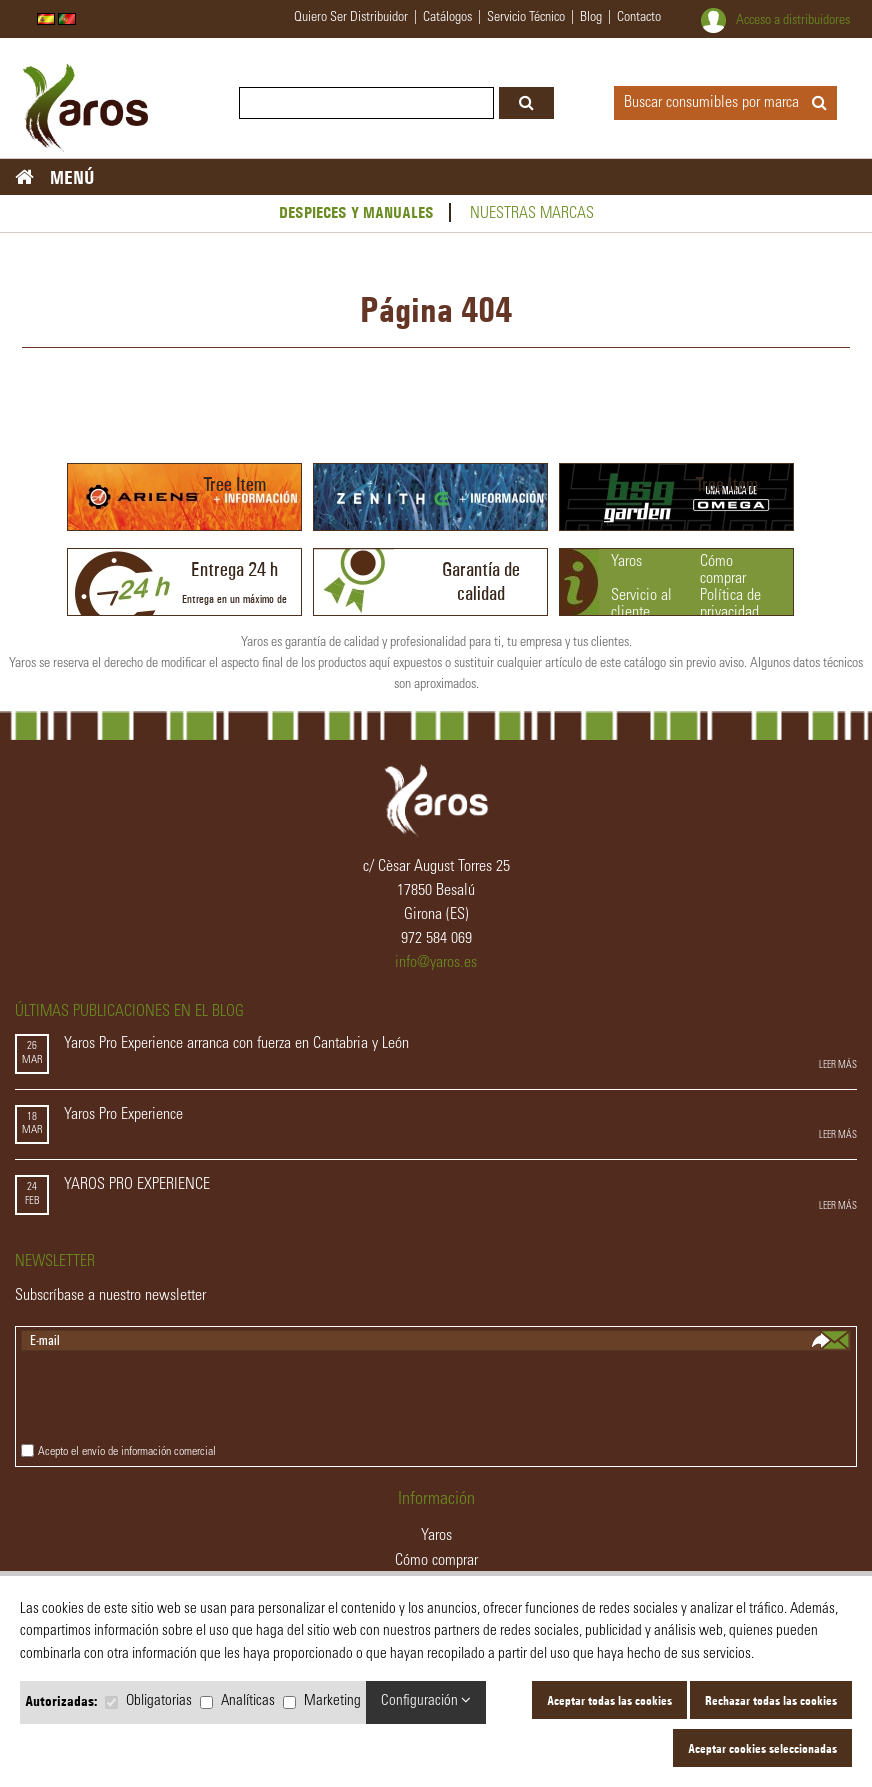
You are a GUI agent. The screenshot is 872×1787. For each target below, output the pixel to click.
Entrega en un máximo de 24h (234, 587)
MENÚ (81, 177)
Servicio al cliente (641, 604)
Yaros (626, 562)
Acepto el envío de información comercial (127, 1452)
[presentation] (173, 1400)
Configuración (426, 1700)
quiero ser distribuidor (351, 18)
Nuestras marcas (532, 214)
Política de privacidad (730, 604)
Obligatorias (159, 1701)
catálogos (447, 18)
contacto (639, 18)
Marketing (332, 1701)
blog (591, 18)
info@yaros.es (436, 963)
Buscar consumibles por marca (725, 103)
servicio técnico (526, 18)
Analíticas (248, 1701)
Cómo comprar (723, 570)
